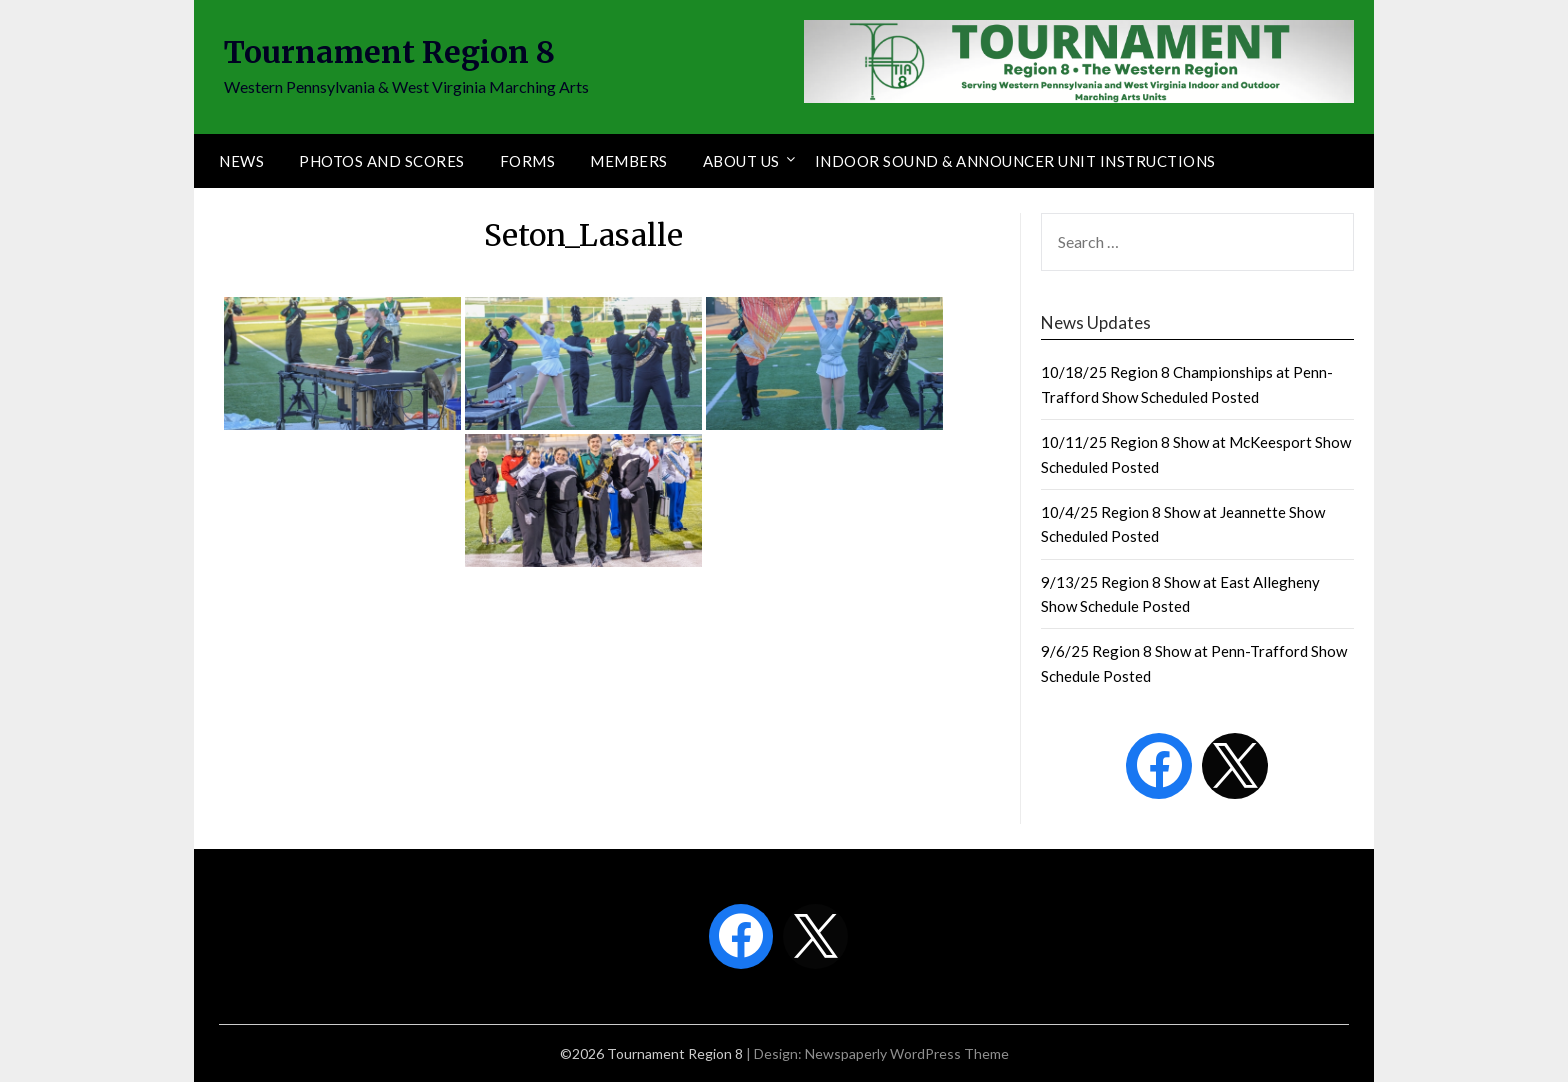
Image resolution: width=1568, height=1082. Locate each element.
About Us (741, 161)
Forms (528, 161)
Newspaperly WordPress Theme (907, 1053)
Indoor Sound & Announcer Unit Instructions (1015, 161)
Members (629, 161)
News (241, 161)
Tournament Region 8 (389, 52)
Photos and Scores (382, 161)
